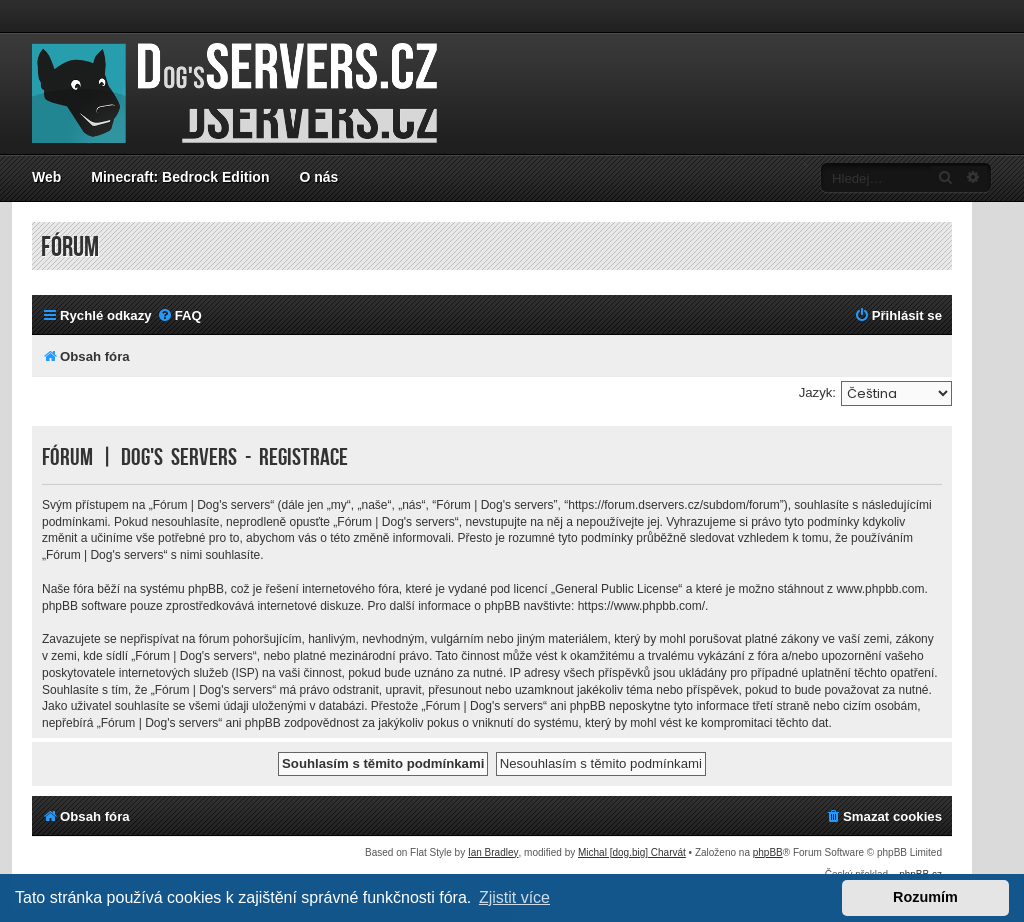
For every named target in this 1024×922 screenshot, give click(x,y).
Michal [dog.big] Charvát (632, 852)
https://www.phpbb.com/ (641, 606)
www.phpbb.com (880, 589)
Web (46, 177)
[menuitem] (179, 315)
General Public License (616, 589)
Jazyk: (817, 392)
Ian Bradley (493, 852)
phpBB (768, 852)
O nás (318, 177)
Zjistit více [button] (514, 897)
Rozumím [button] (925, 897)
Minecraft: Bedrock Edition (180, 177)
